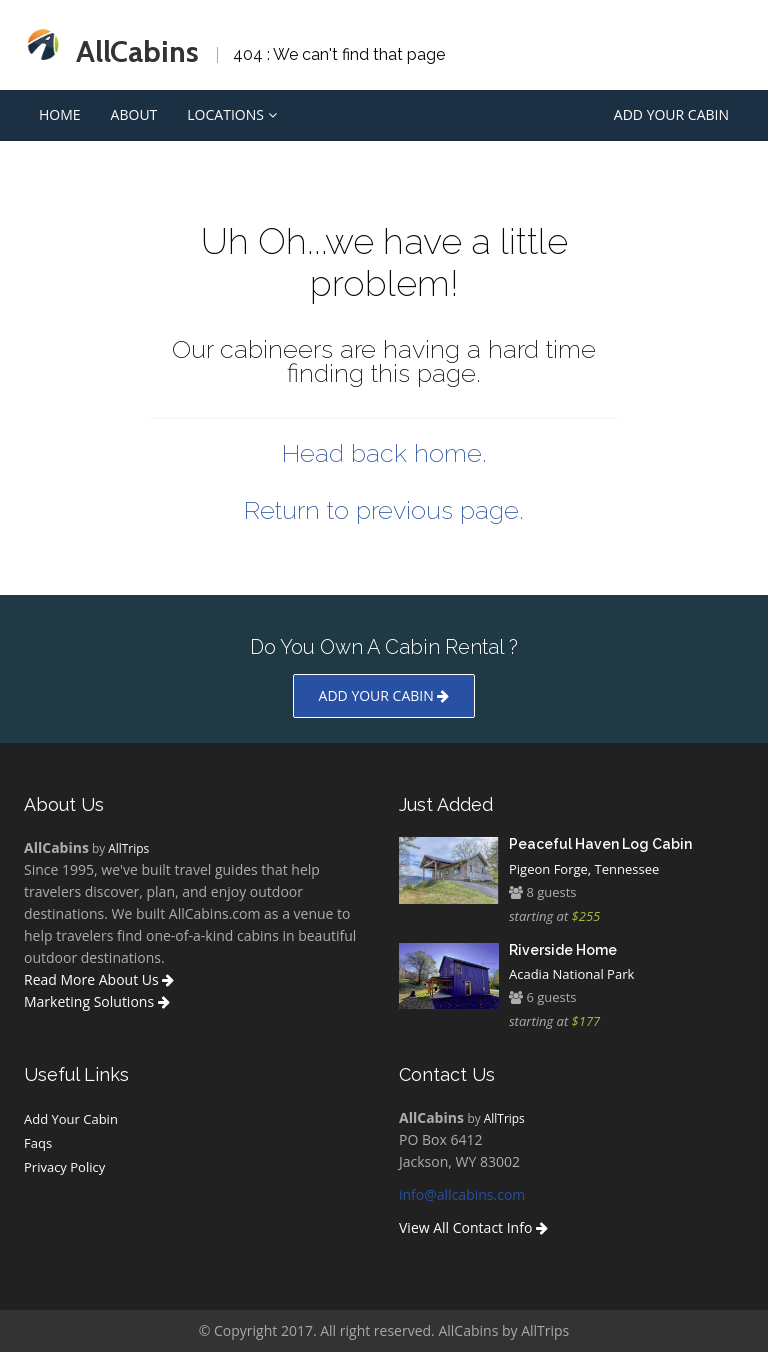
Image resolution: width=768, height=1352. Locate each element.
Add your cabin (384, 695)
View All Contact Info (473, 1227)
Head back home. (384, 453)
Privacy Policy (64, 1167)
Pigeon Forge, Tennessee (584, 869)
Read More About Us (99, 979)
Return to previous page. (384, 510)
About (134, 114)
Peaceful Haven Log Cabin (600, 844)
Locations (231, 114)
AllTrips (128, 848)
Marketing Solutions (97, 1001)
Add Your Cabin (671, 114)
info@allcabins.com (462, 1194)
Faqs (38, 1143)
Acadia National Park (571, 974)
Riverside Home (563, 950)
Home (60, 114)
